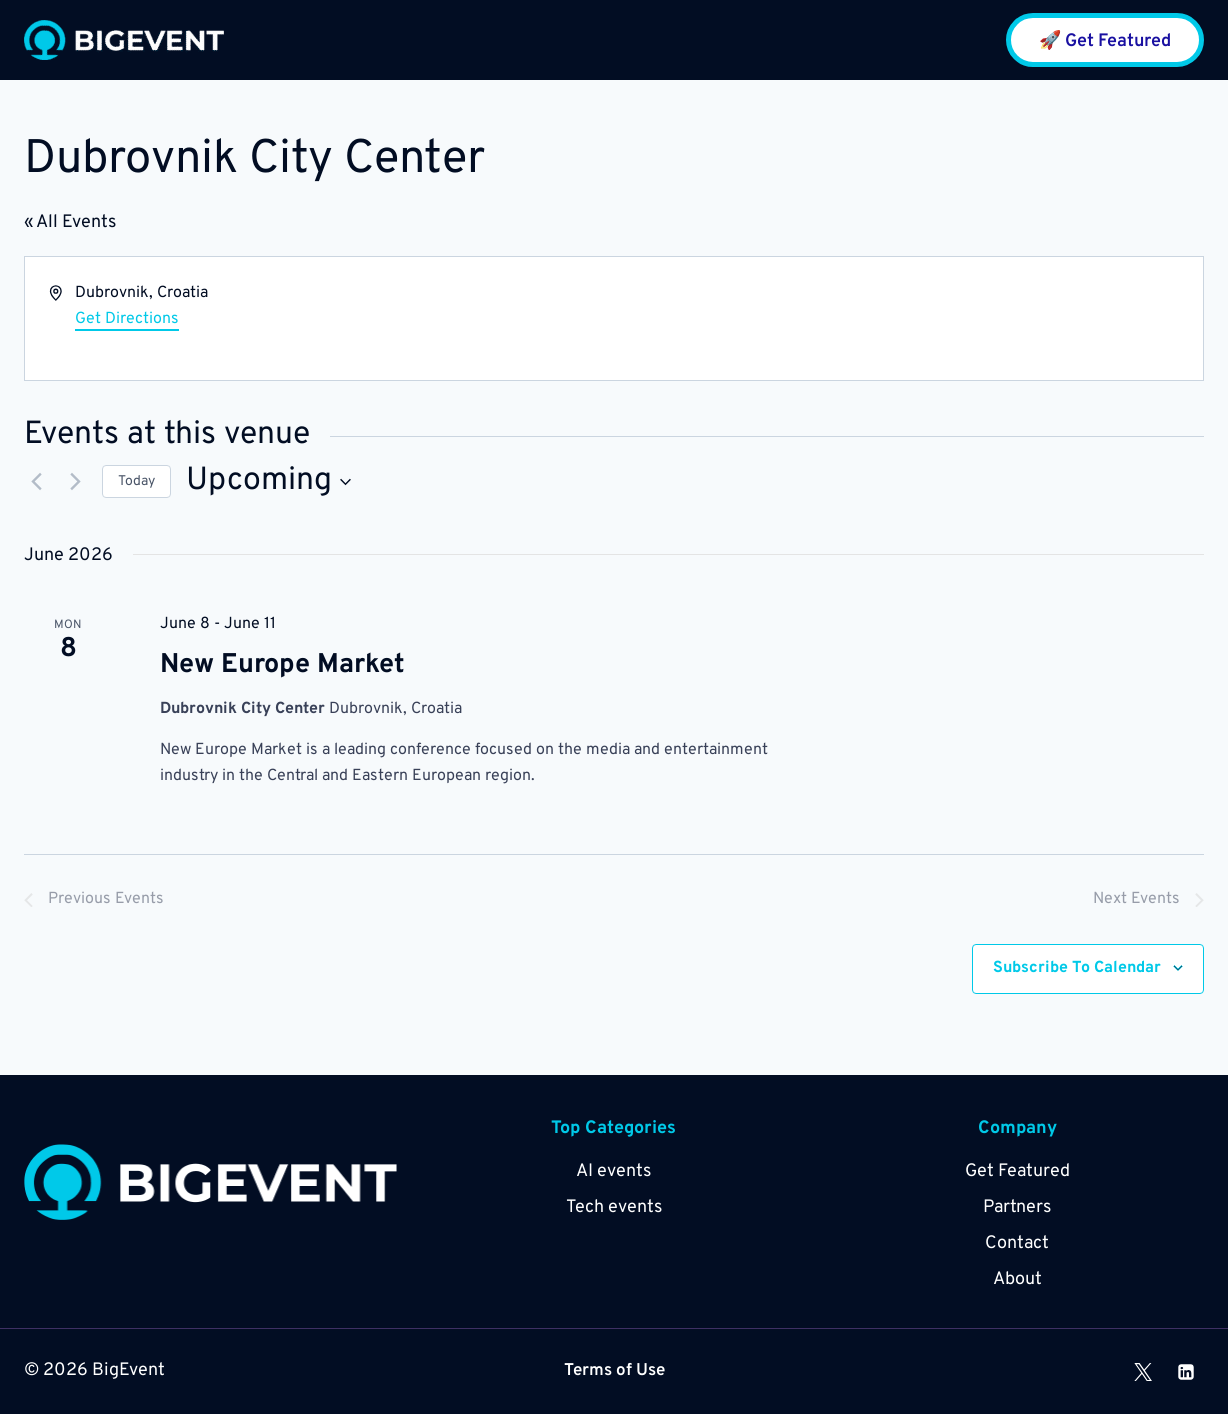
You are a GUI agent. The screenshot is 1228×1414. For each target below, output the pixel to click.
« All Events (70, 222)
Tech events (614, 1207)
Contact (1017, 1243)
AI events (613, 1171)
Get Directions (127, 319)
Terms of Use (614, 1371)
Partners (1017, 1207)
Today (136, 481)
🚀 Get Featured (1105, 41)
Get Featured (1017, 1171)
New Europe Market (282, 665)
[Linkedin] (1186, 1372)
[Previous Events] (36, 482)
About (1017, 1279)
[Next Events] (75, 482)
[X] (1143, 1372)
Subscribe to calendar (1077, 969)
